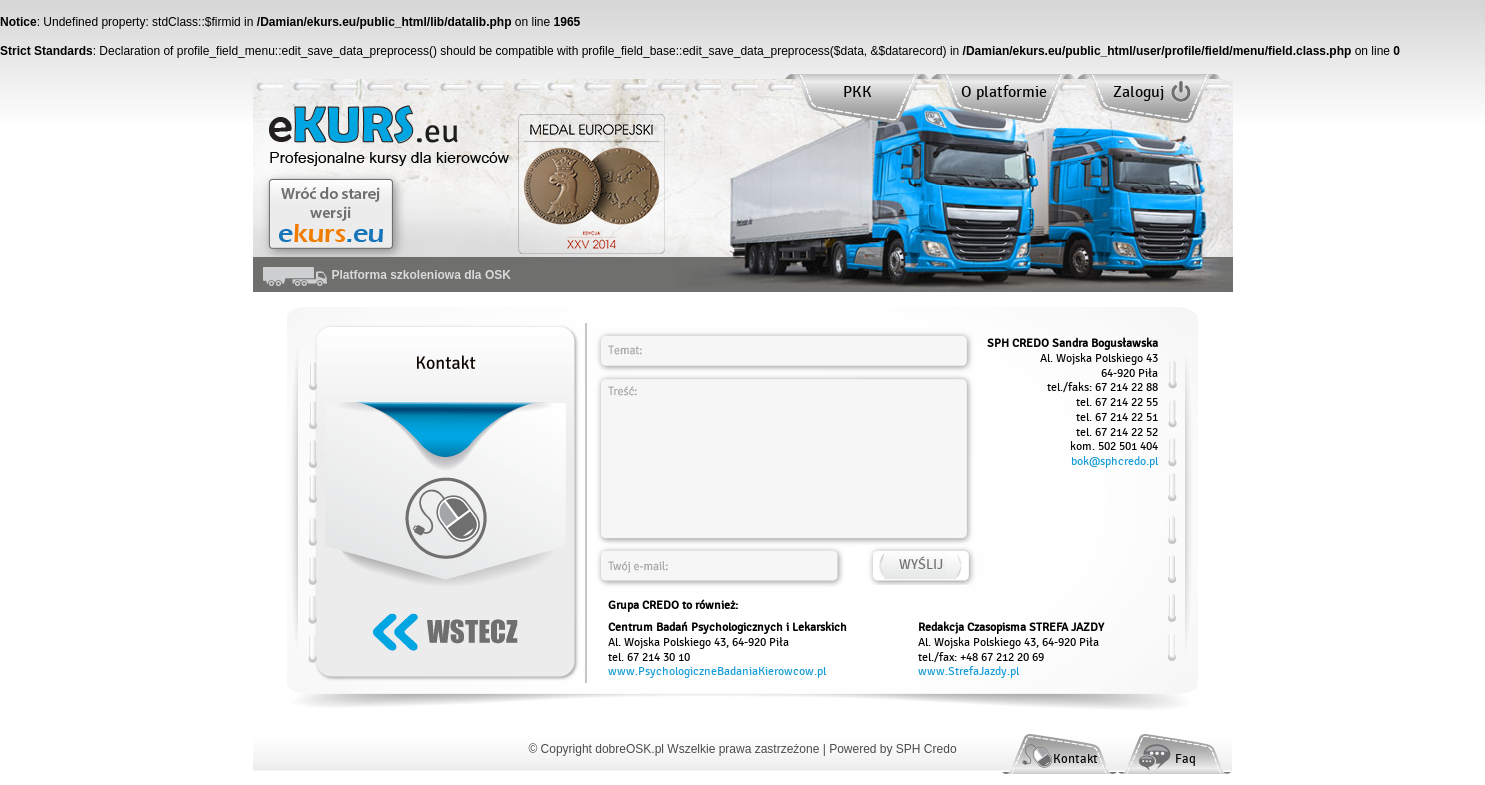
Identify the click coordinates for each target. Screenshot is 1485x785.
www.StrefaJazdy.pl (968, 671)
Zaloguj (1138, 92)
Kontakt (1075, 759)
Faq (1185, 759)
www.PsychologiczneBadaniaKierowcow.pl (717, 671)
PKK (857, 92)
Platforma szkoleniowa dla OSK (387, 275)
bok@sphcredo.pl (1114, 461)
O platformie (1004, 92)
